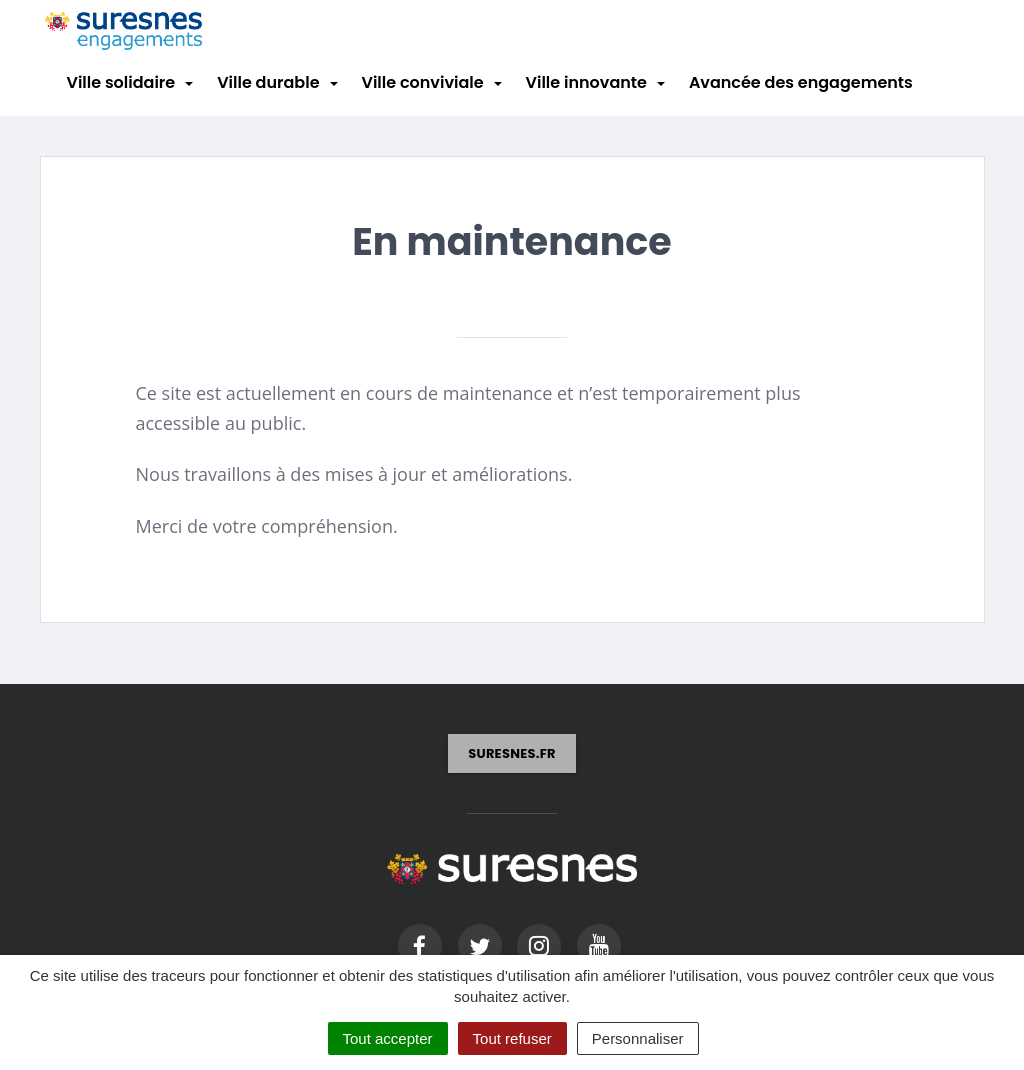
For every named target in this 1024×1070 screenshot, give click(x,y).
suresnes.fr (512, 753)
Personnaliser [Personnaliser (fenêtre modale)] (638, 1038)
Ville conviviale (423, 82)
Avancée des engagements (801, 82)
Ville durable (268, 82)
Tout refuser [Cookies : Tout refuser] (512, 1038)
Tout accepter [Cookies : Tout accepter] (388, 1038)
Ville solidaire (121, 82)
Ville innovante (586, 82)
